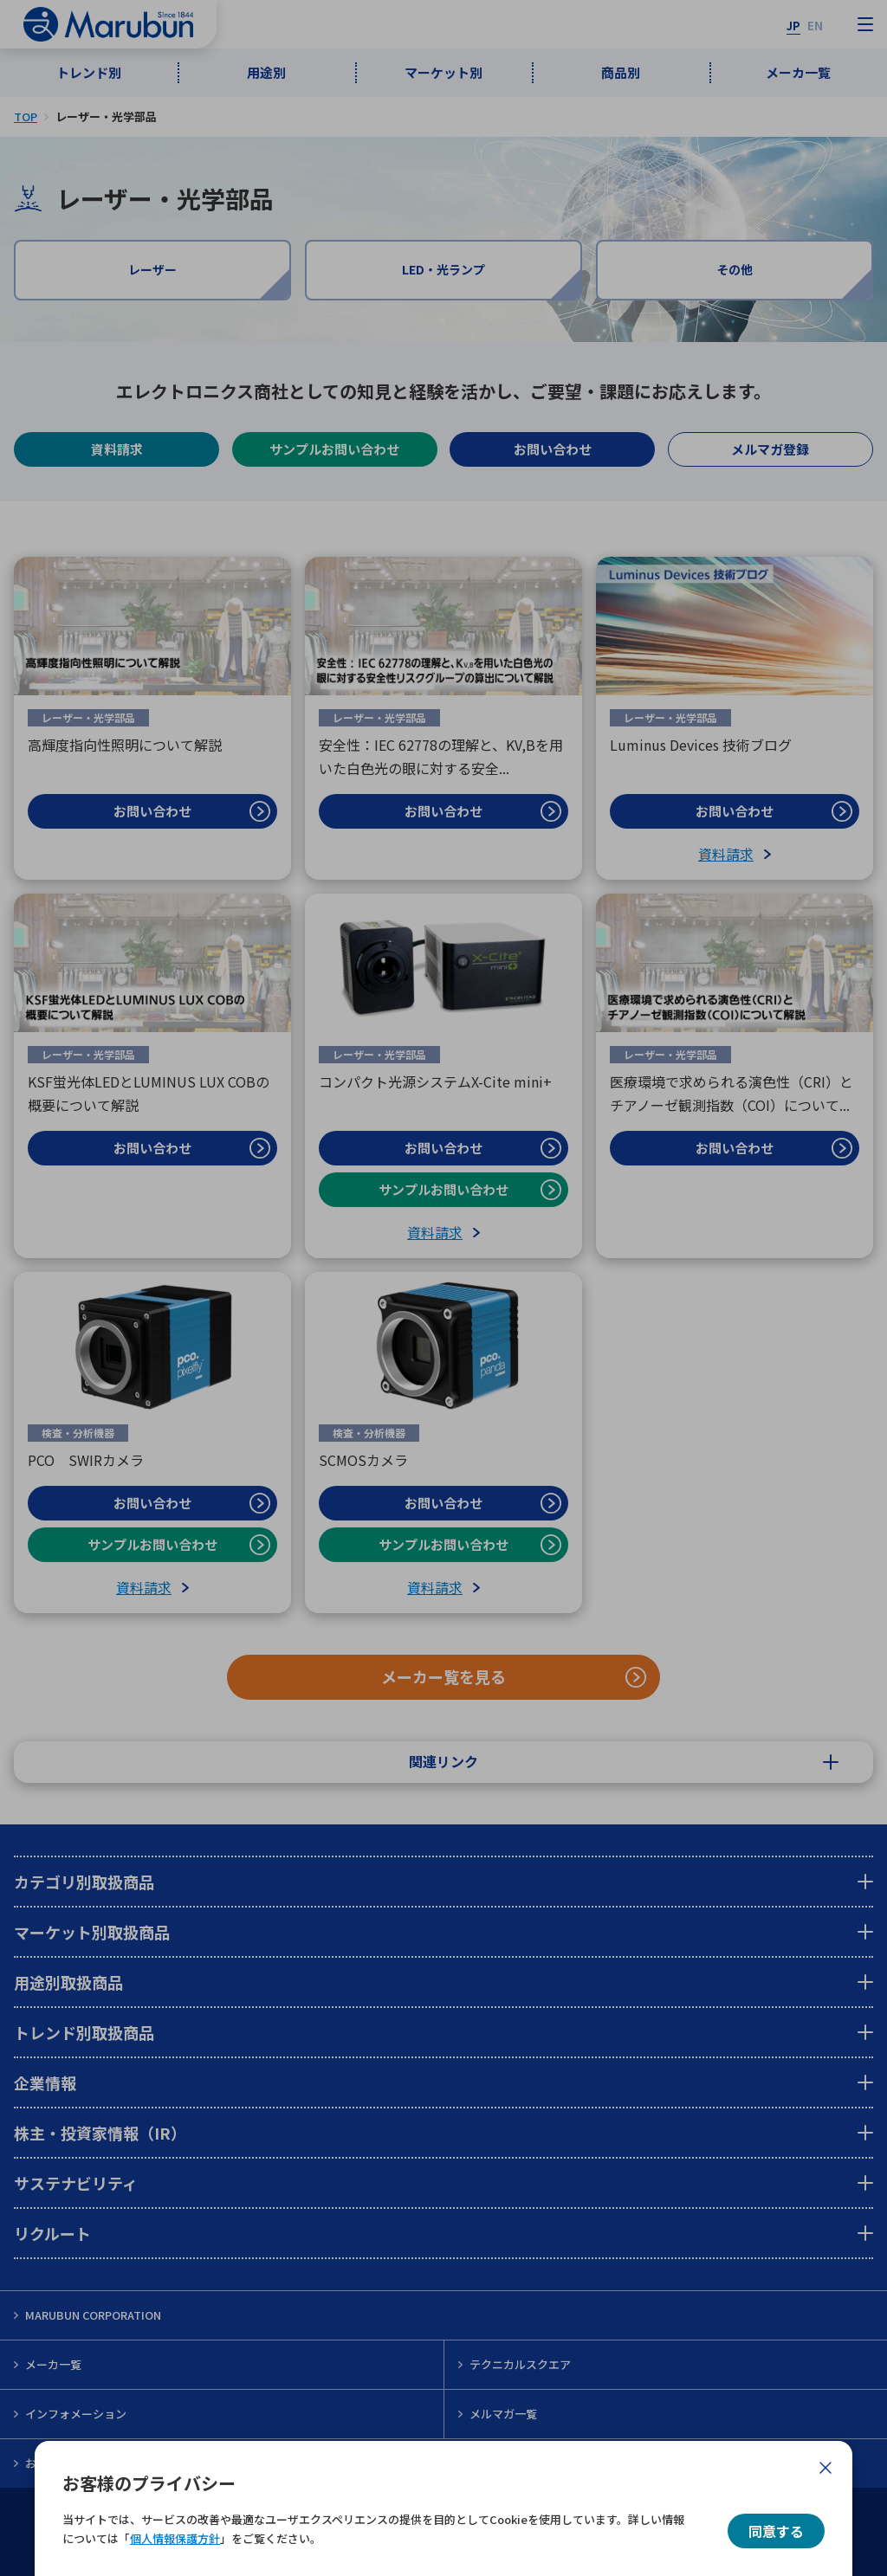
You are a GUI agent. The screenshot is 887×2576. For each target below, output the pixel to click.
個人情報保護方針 (175, 2538)
